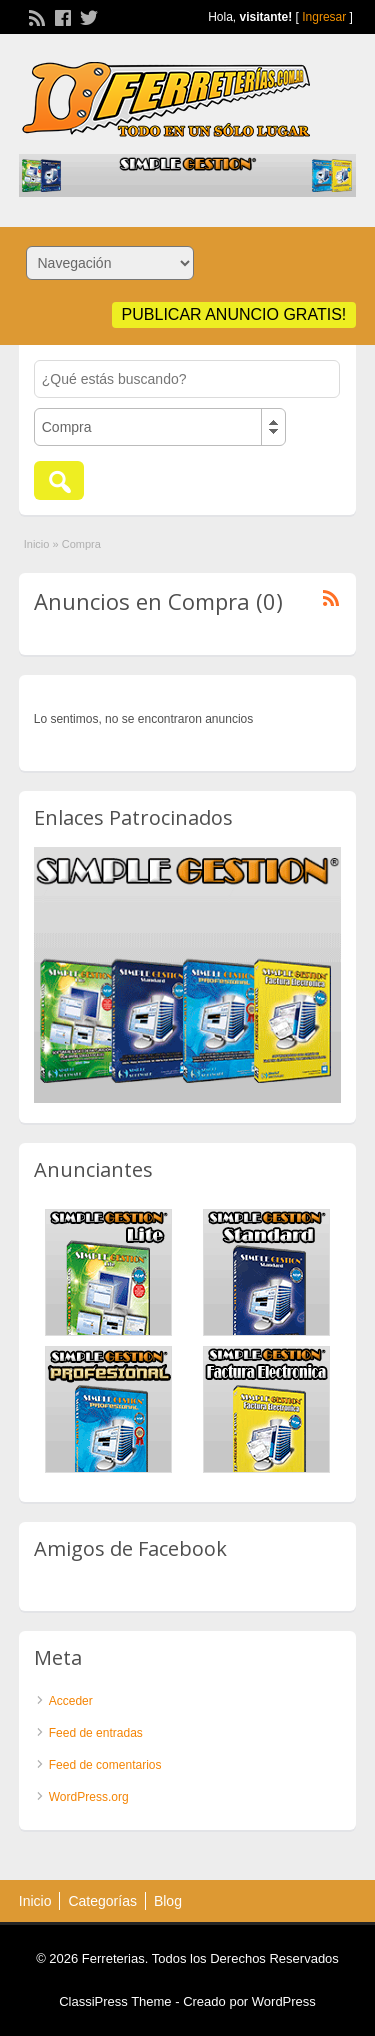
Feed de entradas (96, 1733)
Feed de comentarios (105, 1765)
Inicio (37, 544)
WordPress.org (89, 1797)
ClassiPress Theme (115, 2001)
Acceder (71, 1701)
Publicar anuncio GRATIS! (234, 314)
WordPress (284, 2001)
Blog (168, 1901)
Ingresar (324, 17)
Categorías (102, 1901)
